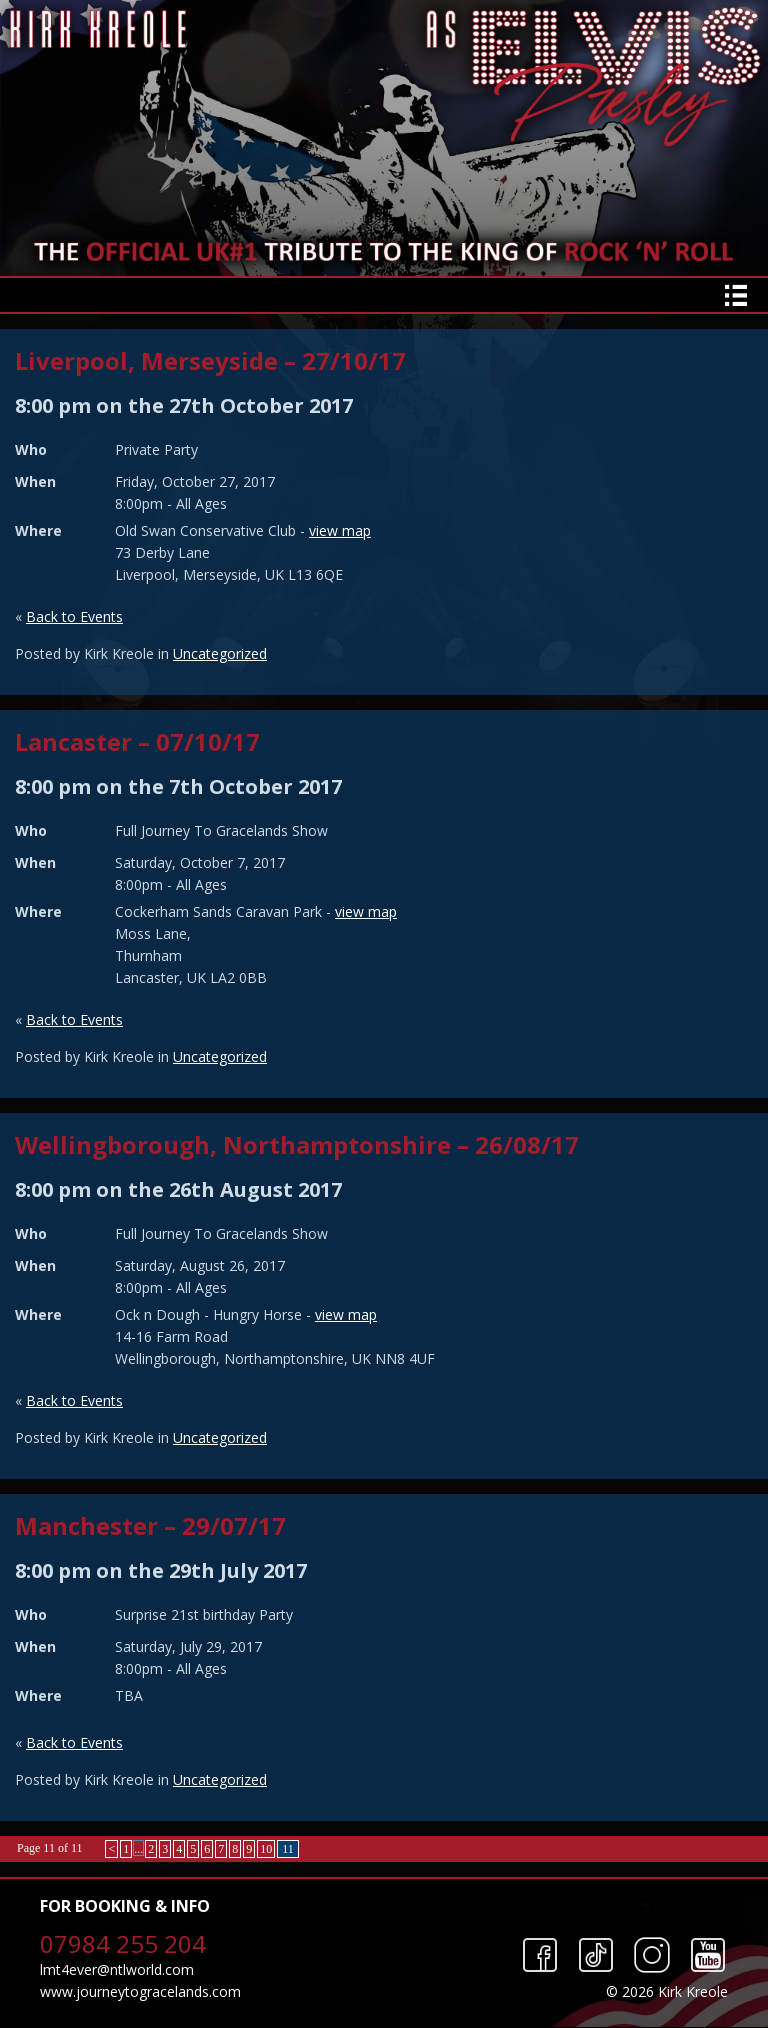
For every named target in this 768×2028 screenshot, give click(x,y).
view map (340, 530)
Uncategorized (220, 653)
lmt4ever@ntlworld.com (117, 1969)
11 (288, 1849)
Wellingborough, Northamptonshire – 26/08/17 (297, 1144)
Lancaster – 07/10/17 (137, 741)
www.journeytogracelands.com (140, 1991)
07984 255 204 (123, 1943)
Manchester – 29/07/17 (150, 1525)
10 (266, 1849)
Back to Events (74, 616)
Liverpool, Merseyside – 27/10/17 (210, 360)
